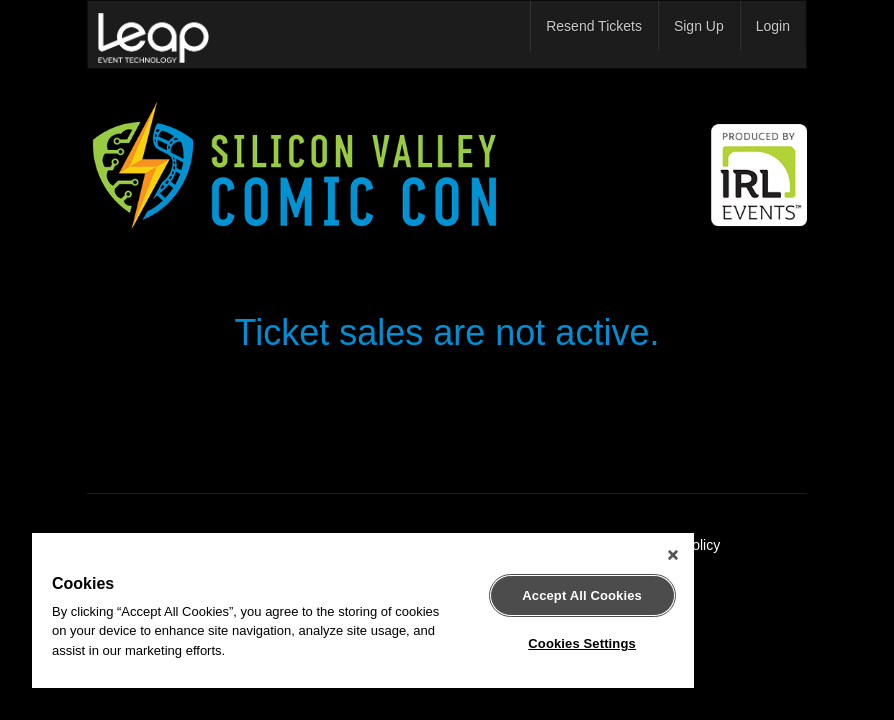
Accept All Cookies (582, 595)
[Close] (673, 555)
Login (773, 26)
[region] (363, 610)
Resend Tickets (594, 26)
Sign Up (699, 26)
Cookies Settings (582, 643)
